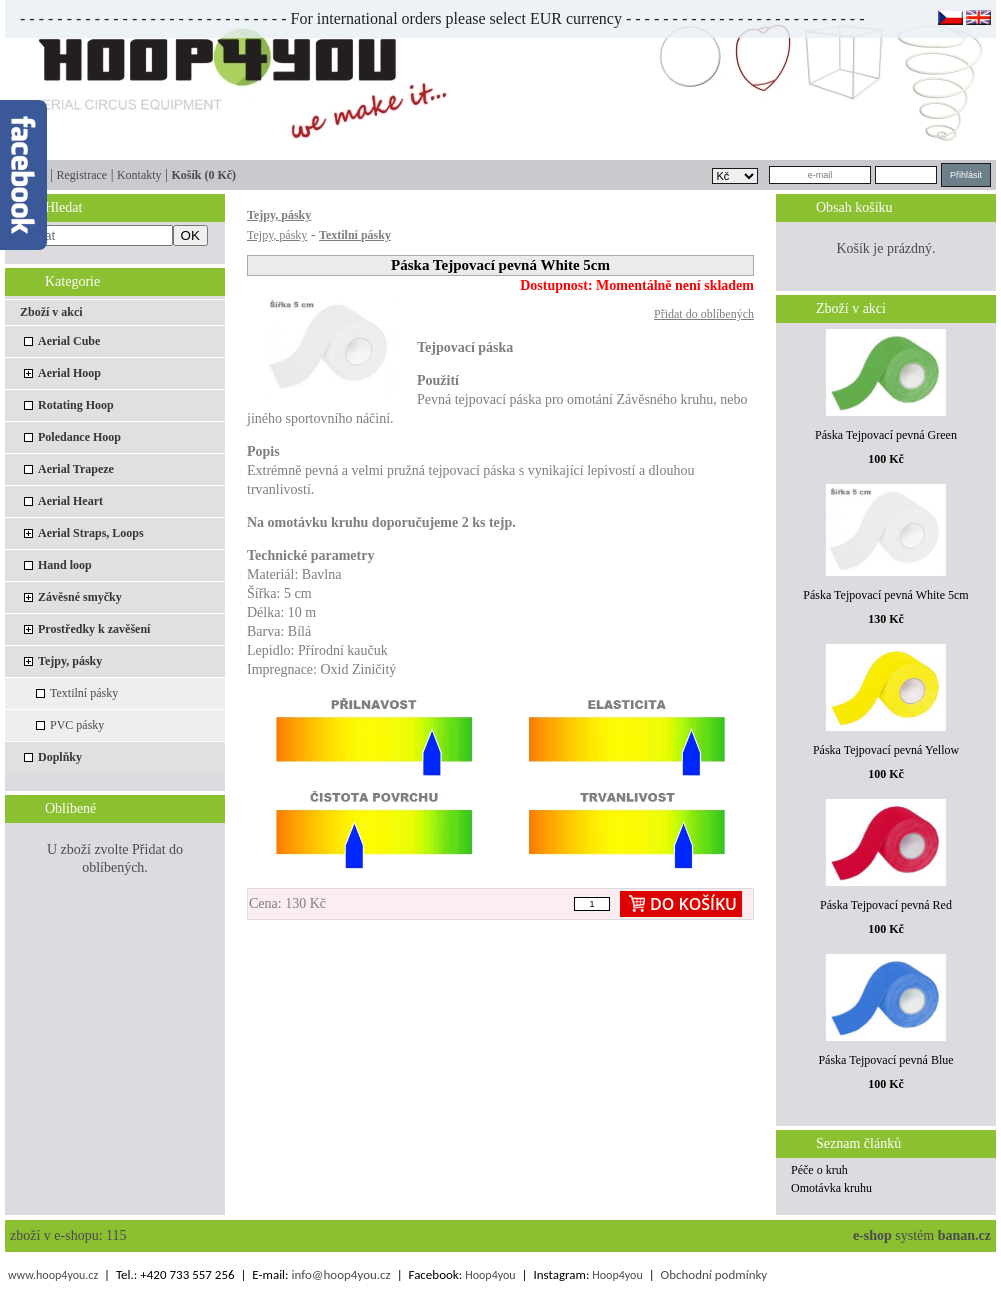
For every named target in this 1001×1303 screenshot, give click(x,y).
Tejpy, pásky (70, 661)
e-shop (872, 1235)
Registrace (81, 175)
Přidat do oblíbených (704, 314)
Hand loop (65, 565)
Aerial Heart (70, 501)
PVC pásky (77, 725)
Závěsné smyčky (80, 597)
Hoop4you (490, 1275)
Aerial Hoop (69, 373)
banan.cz (964, 1235)
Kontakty (139, 175)
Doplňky (60, 757)
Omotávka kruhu (831, 1188)
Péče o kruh (819, 1170)
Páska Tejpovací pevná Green (886, 435)
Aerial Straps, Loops (91, 533)
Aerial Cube (69, 341)
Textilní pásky (84, 693)
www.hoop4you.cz (53, 1275)
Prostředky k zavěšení (94, 629)
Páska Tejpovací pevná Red (886, 905)
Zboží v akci (51, 312)
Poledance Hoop (79, 437)
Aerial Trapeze (76, 469)
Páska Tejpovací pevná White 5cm (885, 595)
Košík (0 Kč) (203, 175)
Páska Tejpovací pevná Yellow (886, 750)
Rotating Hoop (76, 405)
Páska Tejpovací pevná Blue (885, 1060)
